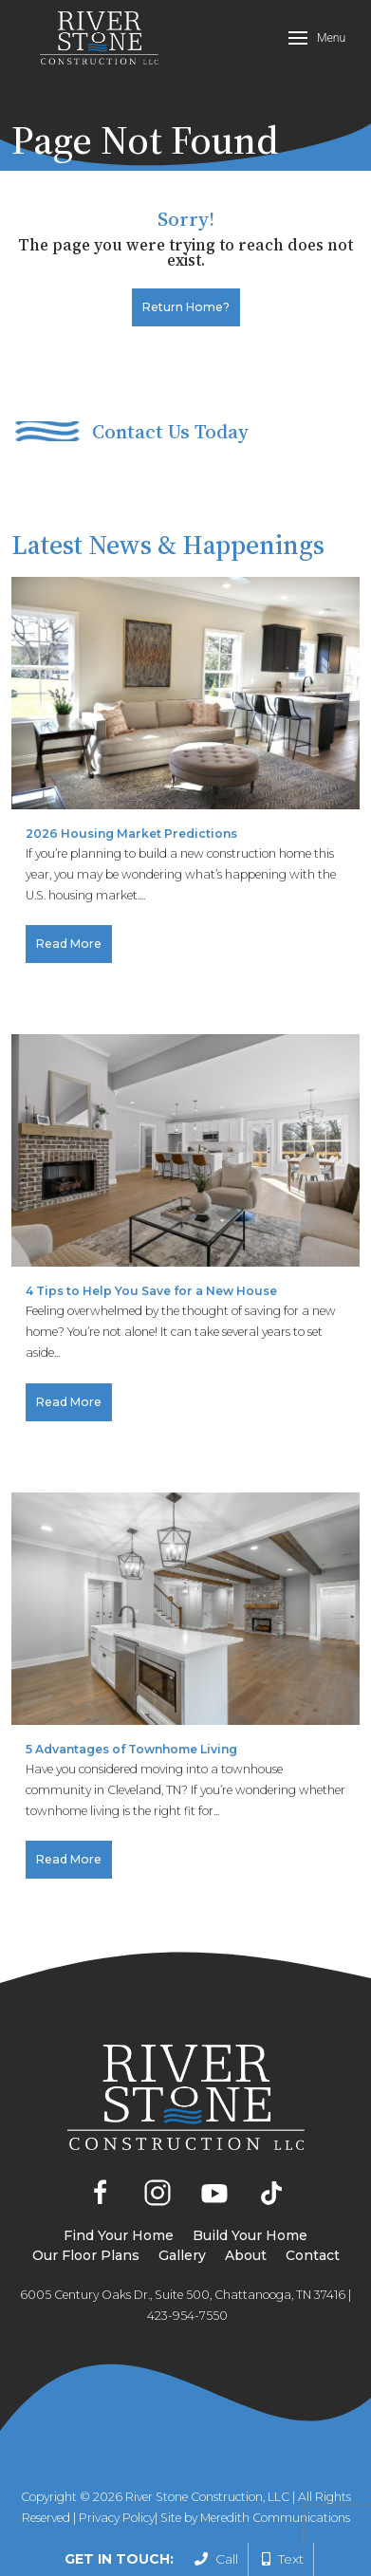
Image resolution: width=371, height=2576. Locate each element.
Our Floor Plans (85, 2255)
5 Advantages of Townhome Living (131, 1749)
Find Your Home (119, 2235)
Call (216, 2558)
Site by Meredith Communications (255, 2518)
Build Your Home (250, 2235)
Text (283, 2558)
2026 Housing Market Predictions (131, 833)
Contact (313, 2255)
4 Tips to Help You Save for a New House (151, 1291)
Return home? (186, 307)
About (246, 2255)
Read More (69, 943)
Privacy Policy (117, 2518)
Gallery (182, 2255)
